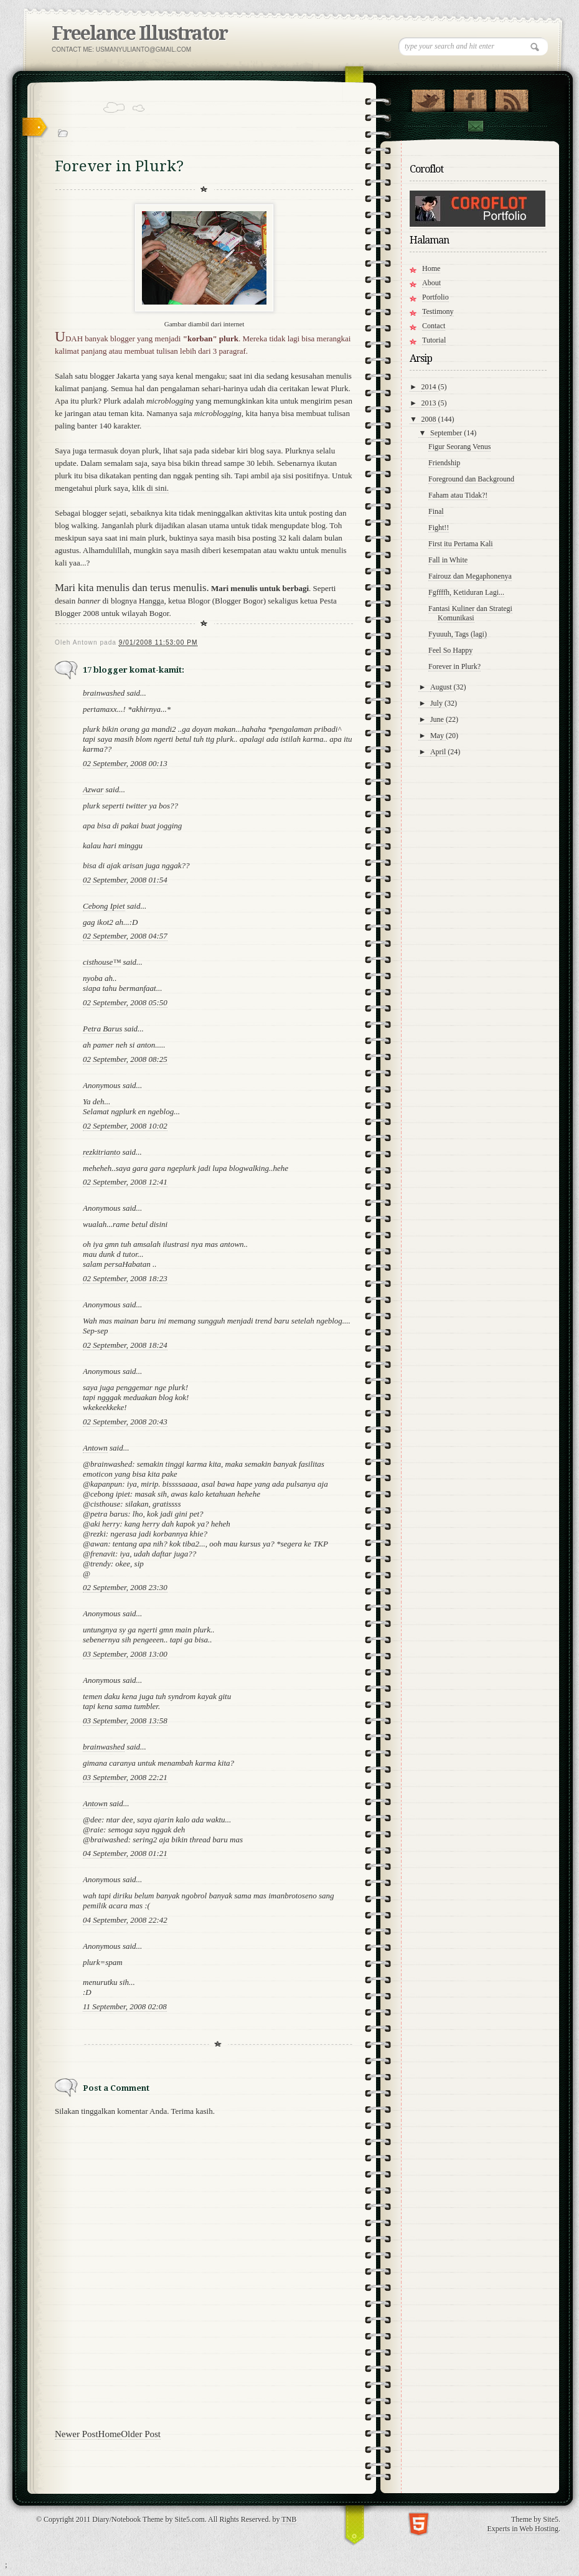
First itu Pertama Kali (460, 543)
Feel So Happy (450, 650)
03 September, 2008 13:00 (125, 1654)
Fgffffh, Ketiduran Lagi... (466, 592)
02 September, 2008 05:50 (125, 1002)
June (438, 719)
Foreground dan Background (471, 479)
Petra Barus (102, 1028)
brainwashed (104, 693)
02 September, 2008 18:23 (125, 1278)
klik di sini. (150, 488)
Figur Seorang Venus (459, 446)
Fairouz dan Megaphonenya (470, 576)
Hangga (151, 600)
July (437, 703)
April (439, 751)
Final (436, 511)
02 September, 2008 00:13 (125, 763)
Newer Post (76, 2434)
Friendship (444, 462)
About (431, 282)
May (438, 735)
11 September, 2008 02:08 (125, 2006)
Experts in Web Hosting (522, 2528)
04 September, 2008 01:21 (125, 1853)
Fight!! (438, 527)
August (442, 687)
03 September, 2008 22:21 (125, 1777)
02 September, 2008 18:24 (125, 1345)
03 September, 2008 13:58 (125, 1720)
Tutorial (434, 340)
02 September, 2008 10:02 (125, 1125)
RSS (511, 97)
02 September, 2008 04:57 (125, 935)
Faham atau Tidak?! (457, 495)
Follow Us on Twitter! (428, 97)
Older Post (141, 2434)
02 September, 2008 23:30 (125, 1587)
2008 (429, 419)
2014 (429, 386)
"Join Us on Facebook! (470, 97)
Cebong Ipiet (104, 906)
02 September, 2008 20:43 (125, 1421)
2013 (429, 403)
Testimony (438, 311)
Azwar (93, 789)
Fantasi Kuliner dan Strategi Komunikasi (470, 613)
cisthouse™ (102, 962)
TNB (288, 2519)
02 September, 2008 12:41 (125, 1181)
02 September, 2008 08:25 (125, 1059)
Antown (95, 1447)
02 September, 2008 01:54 (125, 879)
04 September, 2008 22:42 (125, 1920)
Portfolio (435, 297)
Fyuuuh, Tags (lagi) (457, 634)
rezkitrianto (101, 1152)
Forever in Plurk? (454, 666)
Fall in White (448, 560)
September (447, 433)
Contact (475, 126)
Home (109, 2434)
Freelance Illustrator (139, 33)
